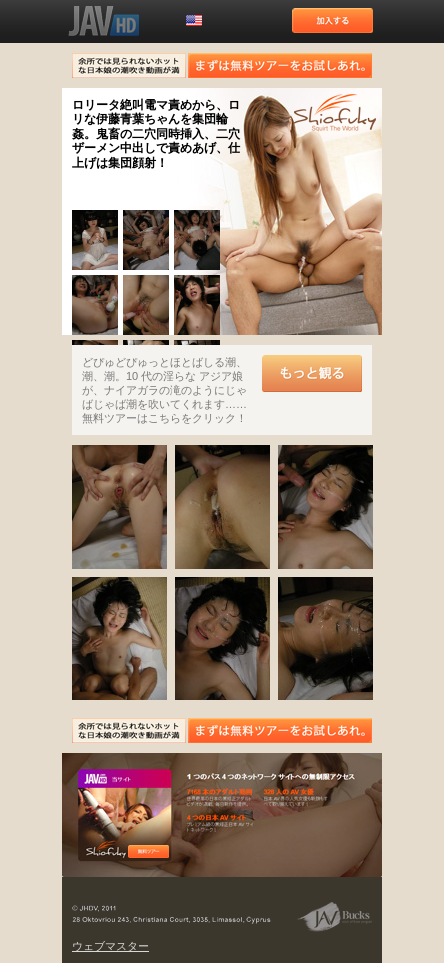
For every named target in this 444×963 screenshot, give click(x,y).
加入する (332, 20)
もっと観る (312, 373)
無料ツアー (148, 851)
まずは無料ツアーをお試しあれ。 (280, 65)
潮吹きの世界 (335, 114)
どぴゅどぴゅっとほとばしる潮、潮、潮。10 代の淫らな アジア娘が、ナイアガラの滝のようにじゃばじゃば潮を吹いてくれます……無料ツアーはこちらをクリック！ (164, 390)
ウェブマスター (110, 946)
